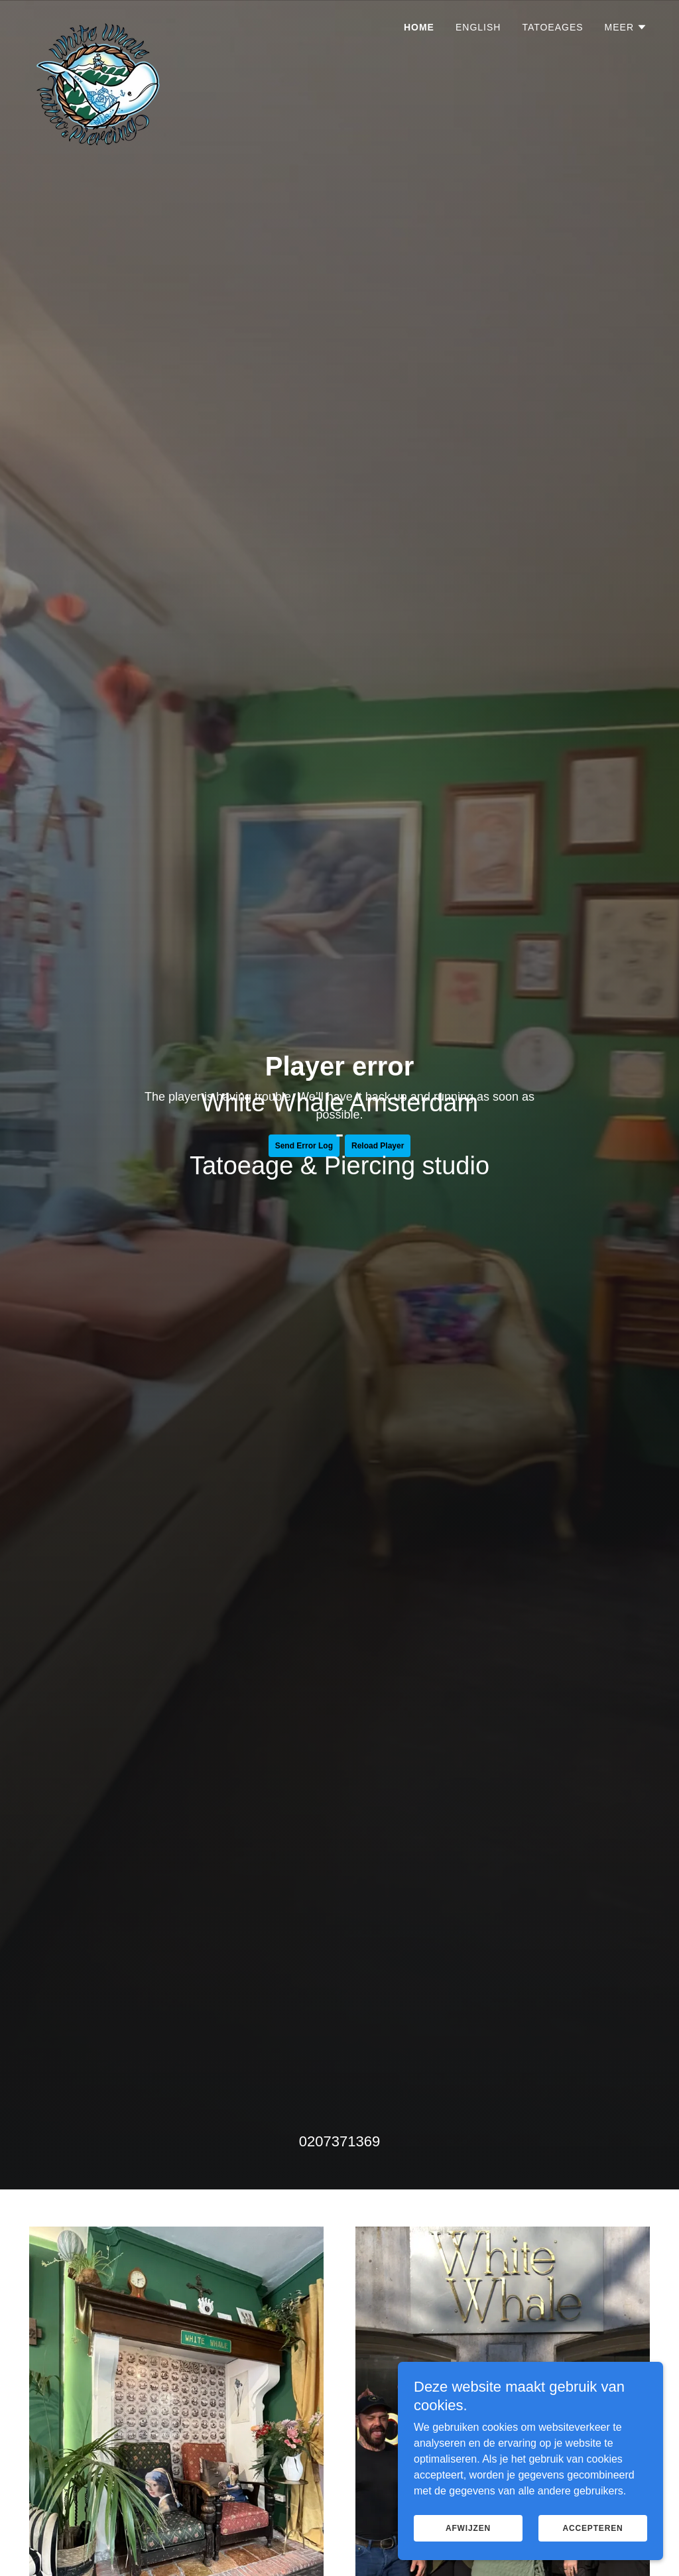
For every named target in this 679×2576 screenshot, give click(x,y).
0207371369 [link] (339, 2141)
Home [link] (419, 27)
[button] (626, 27)
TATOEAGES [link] (552, 27)
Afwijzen (468, 2528)
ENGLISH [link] (478, 27)
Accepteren (592, 2528)
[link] (98, 23)
